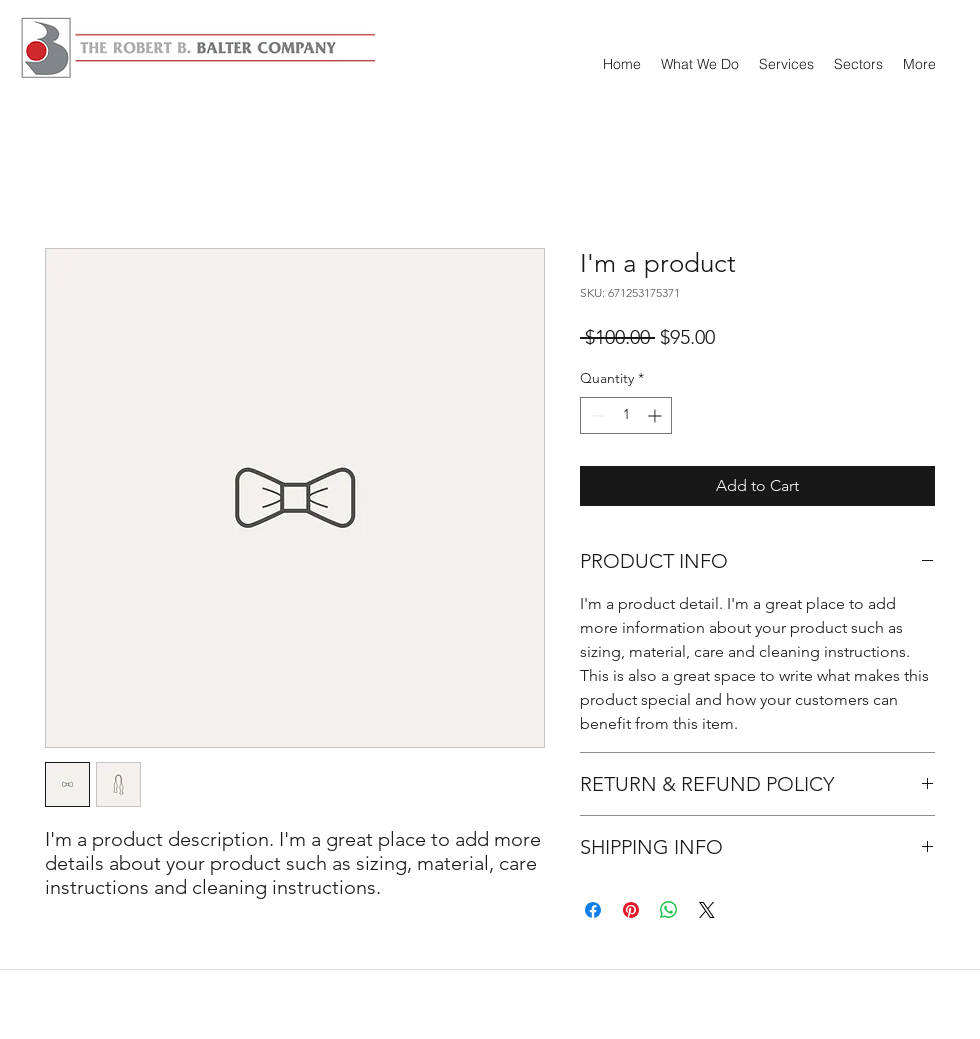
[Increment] (656, 415)
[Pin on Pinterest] (631, 910)
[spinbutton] (626, 415)
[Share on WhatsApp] (669, 910)
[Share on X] (707, 910)
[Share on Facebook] (593, 910)
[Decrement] (595, 415)
